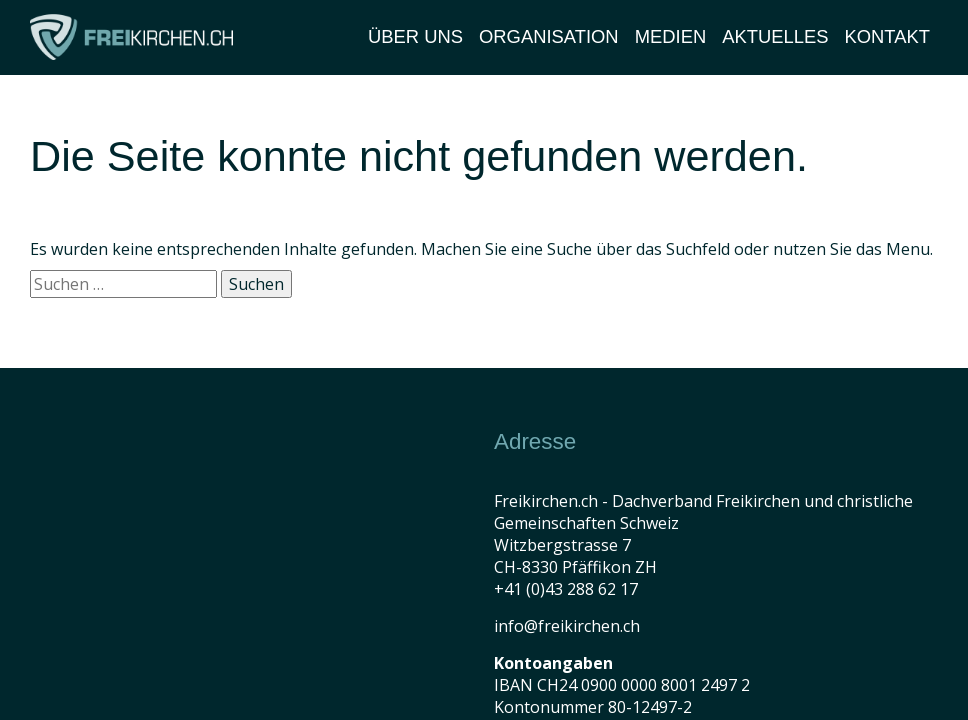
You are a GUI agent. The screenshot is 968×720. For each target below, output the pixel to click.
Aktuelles (775, 36)
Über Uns (415, 36)
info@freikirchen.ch (567, 626)
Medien (671, 36)
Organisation (549, 36)
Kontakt (888, 36)
